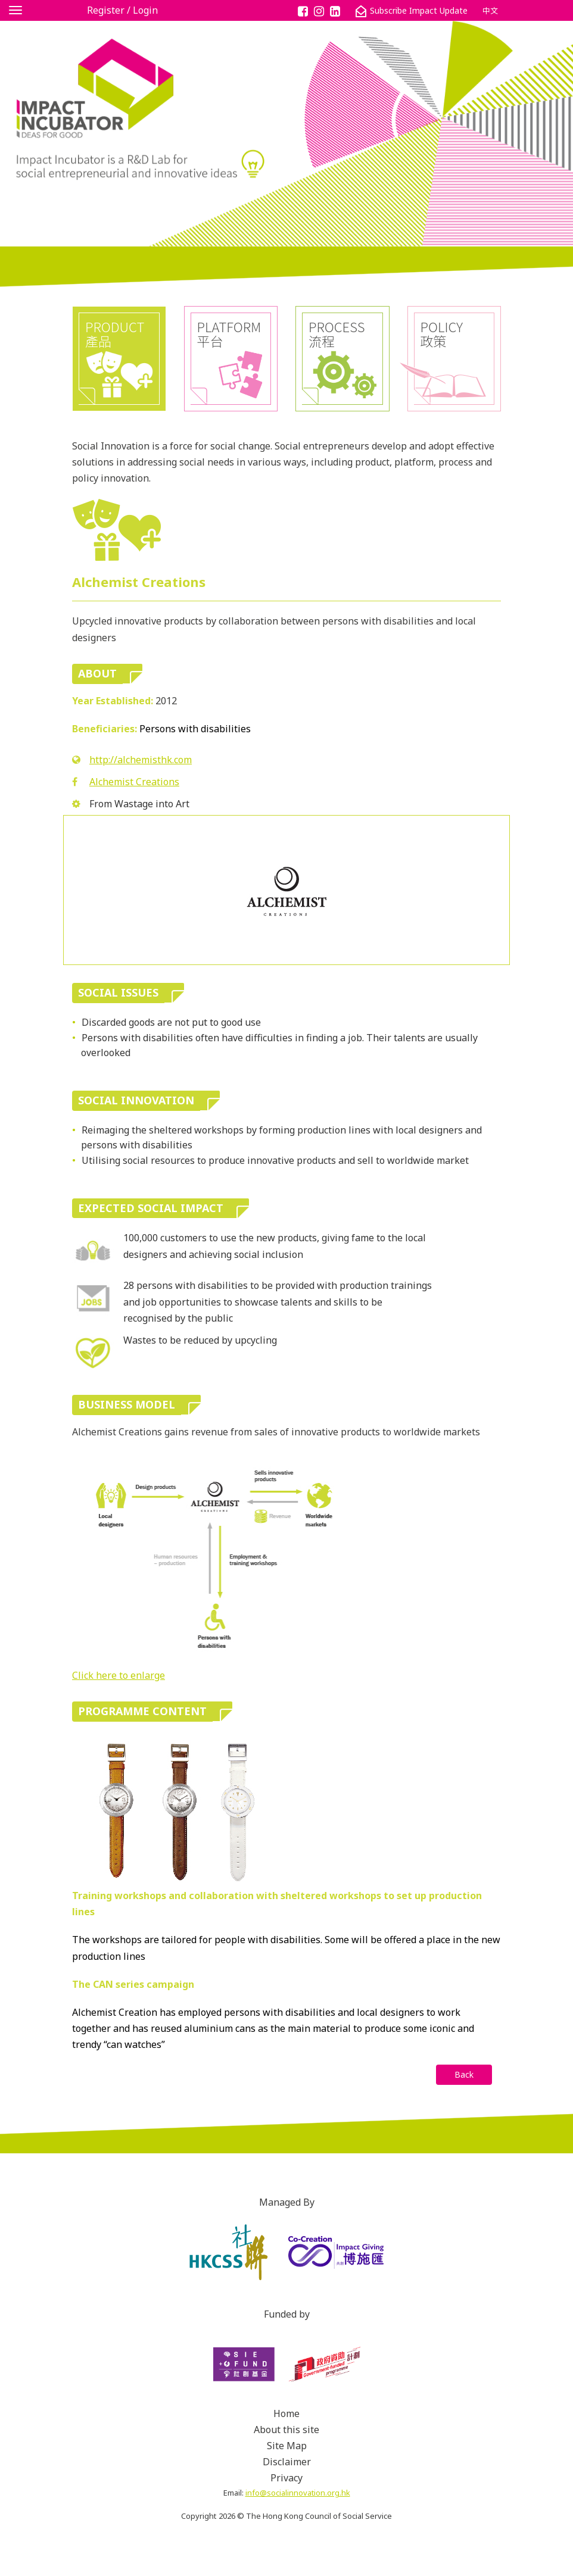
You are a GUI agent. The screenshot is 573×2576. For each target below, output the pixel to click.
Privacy (286, 2477)
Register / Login (122, 10)
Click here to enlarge (118, 1675)
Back (464, 2074)
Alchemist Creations (134, 781)
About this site (286, 2429)
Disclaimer (287, 2461)
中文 (490, 10)
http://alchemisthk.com (140, 759)
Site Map (287, 2445)
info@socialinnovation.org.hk (297, 2492)
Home (286, 2413)
